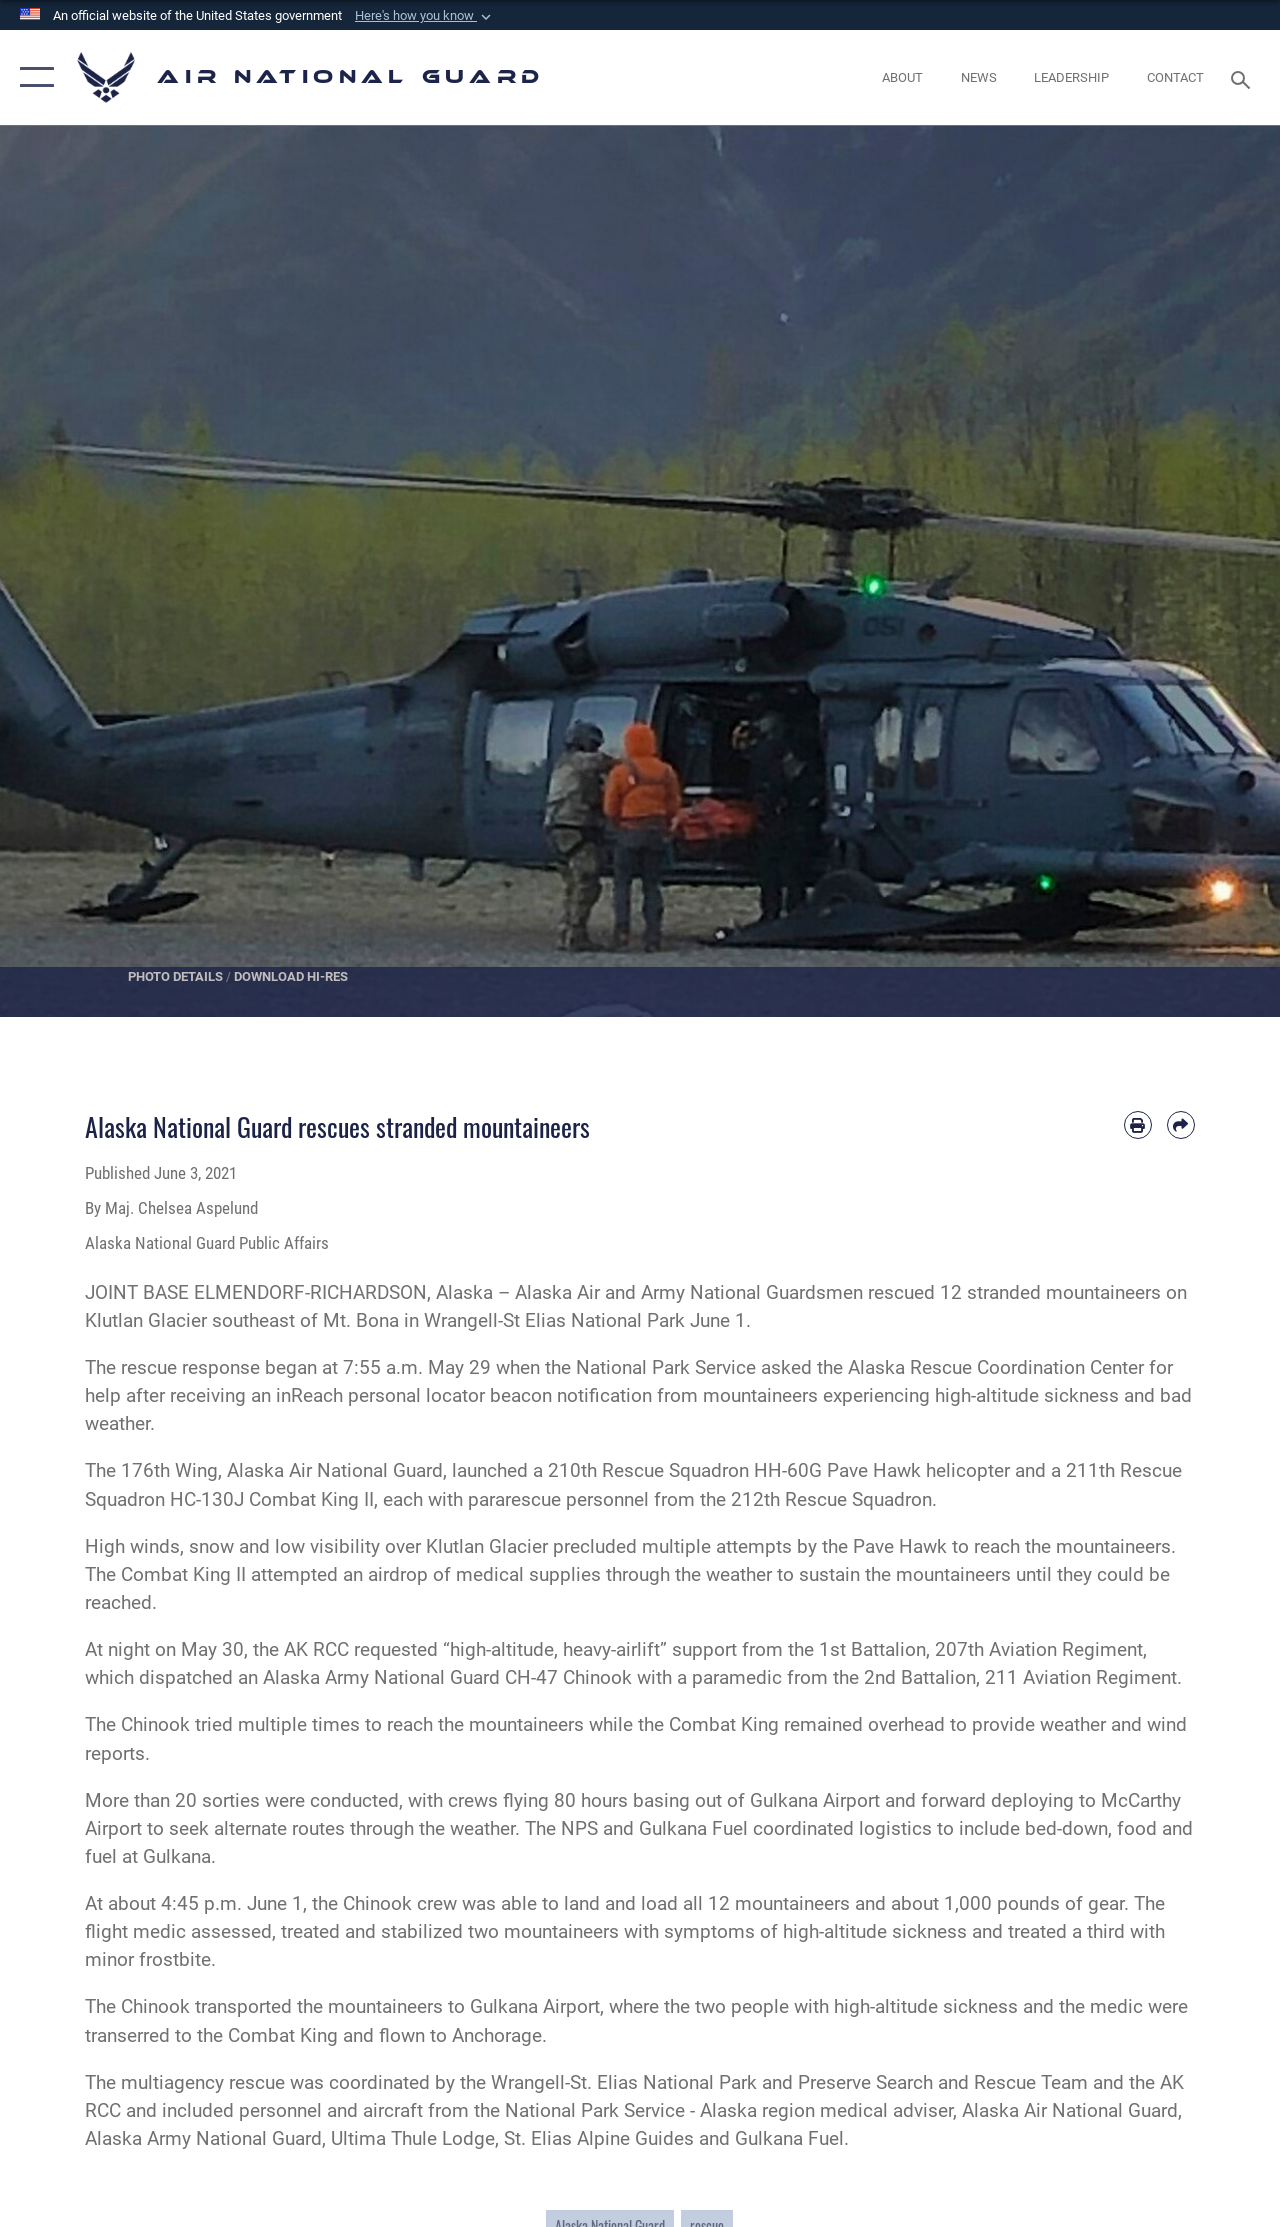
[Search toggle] (1244, 77)
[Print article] (1138, 1125)
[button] (425, 16)
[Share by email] (1181, 1125)
